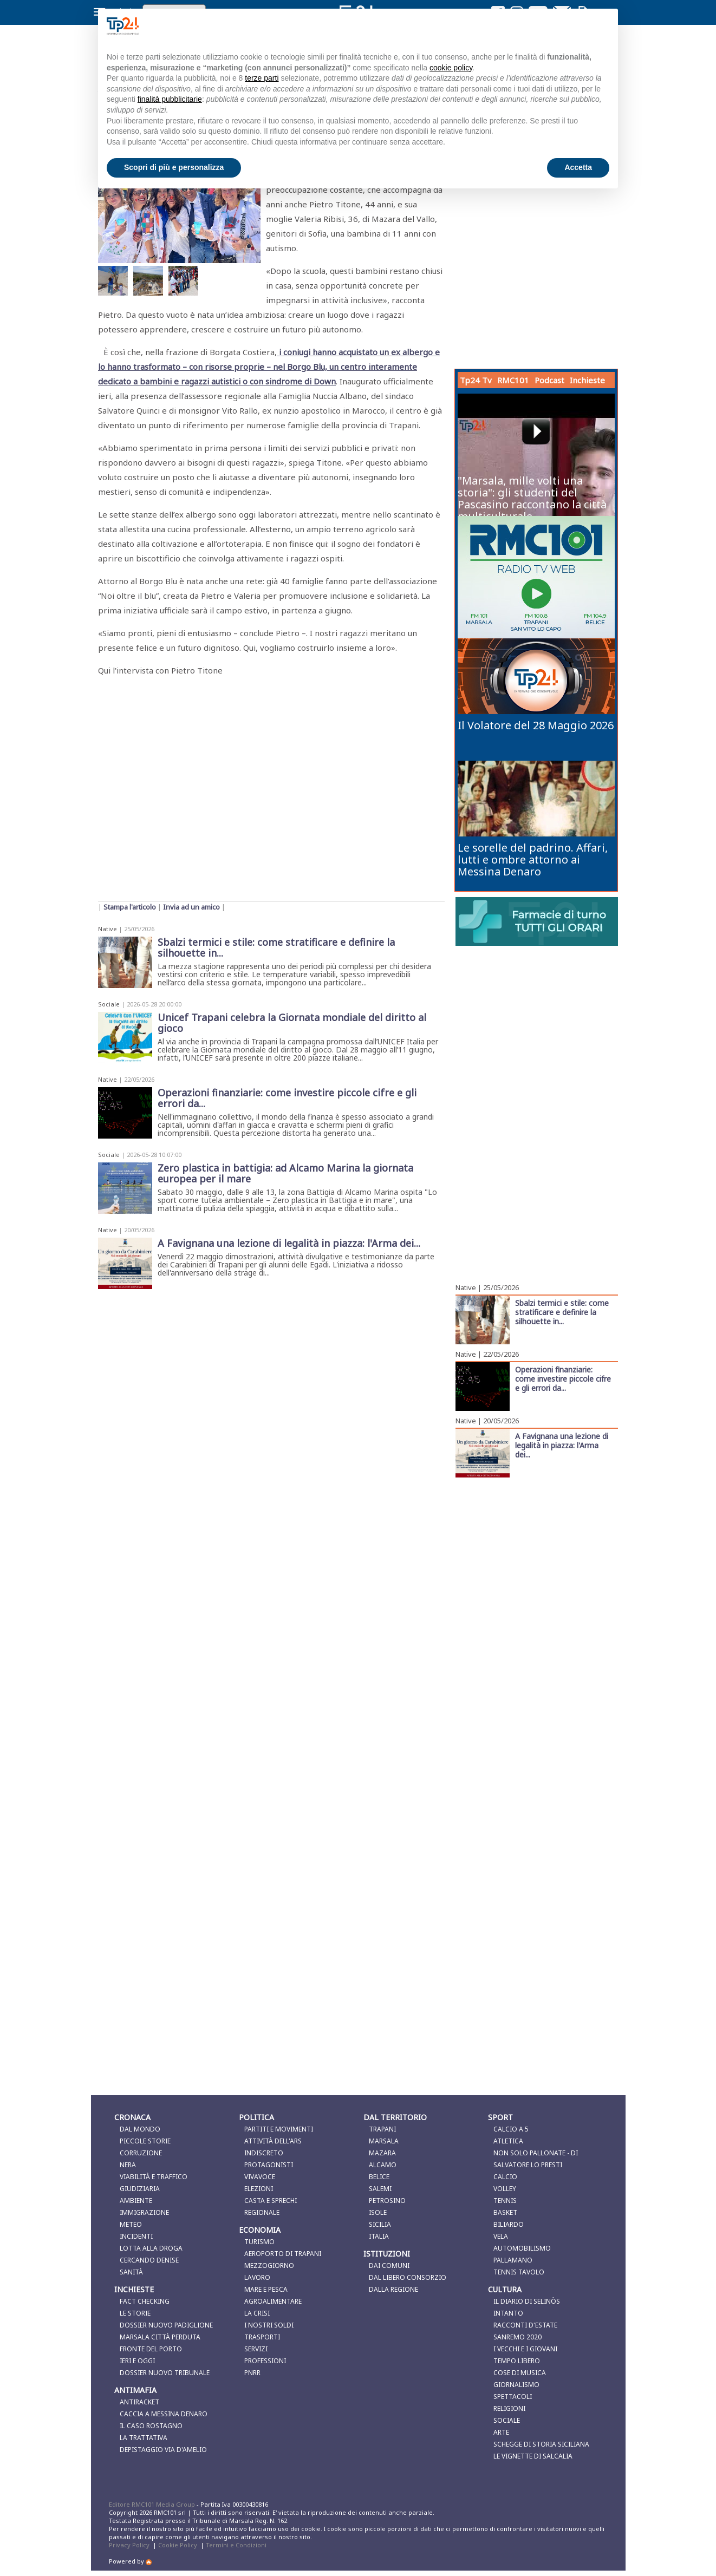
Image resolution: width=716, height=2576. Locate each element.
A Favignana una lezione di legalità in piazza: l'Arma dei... (561, 1445)
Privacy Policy (129, 2545)
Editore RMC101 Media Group (153, 2504)
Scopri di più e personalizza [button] (174, 167)
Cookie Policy (177, 2545)
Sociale (109, 1004)
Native (107, 929)
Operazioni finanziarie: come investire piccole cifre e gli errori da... (563, 1378)
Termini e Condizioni (236, 2545)
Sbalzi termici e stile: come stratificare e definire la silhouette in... (562, 1312)
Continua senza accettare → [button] (555, 26)
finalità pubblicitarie (170, 99)
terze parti (261, 78)
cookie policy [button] (450, 67)
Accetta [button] (578, 167)
